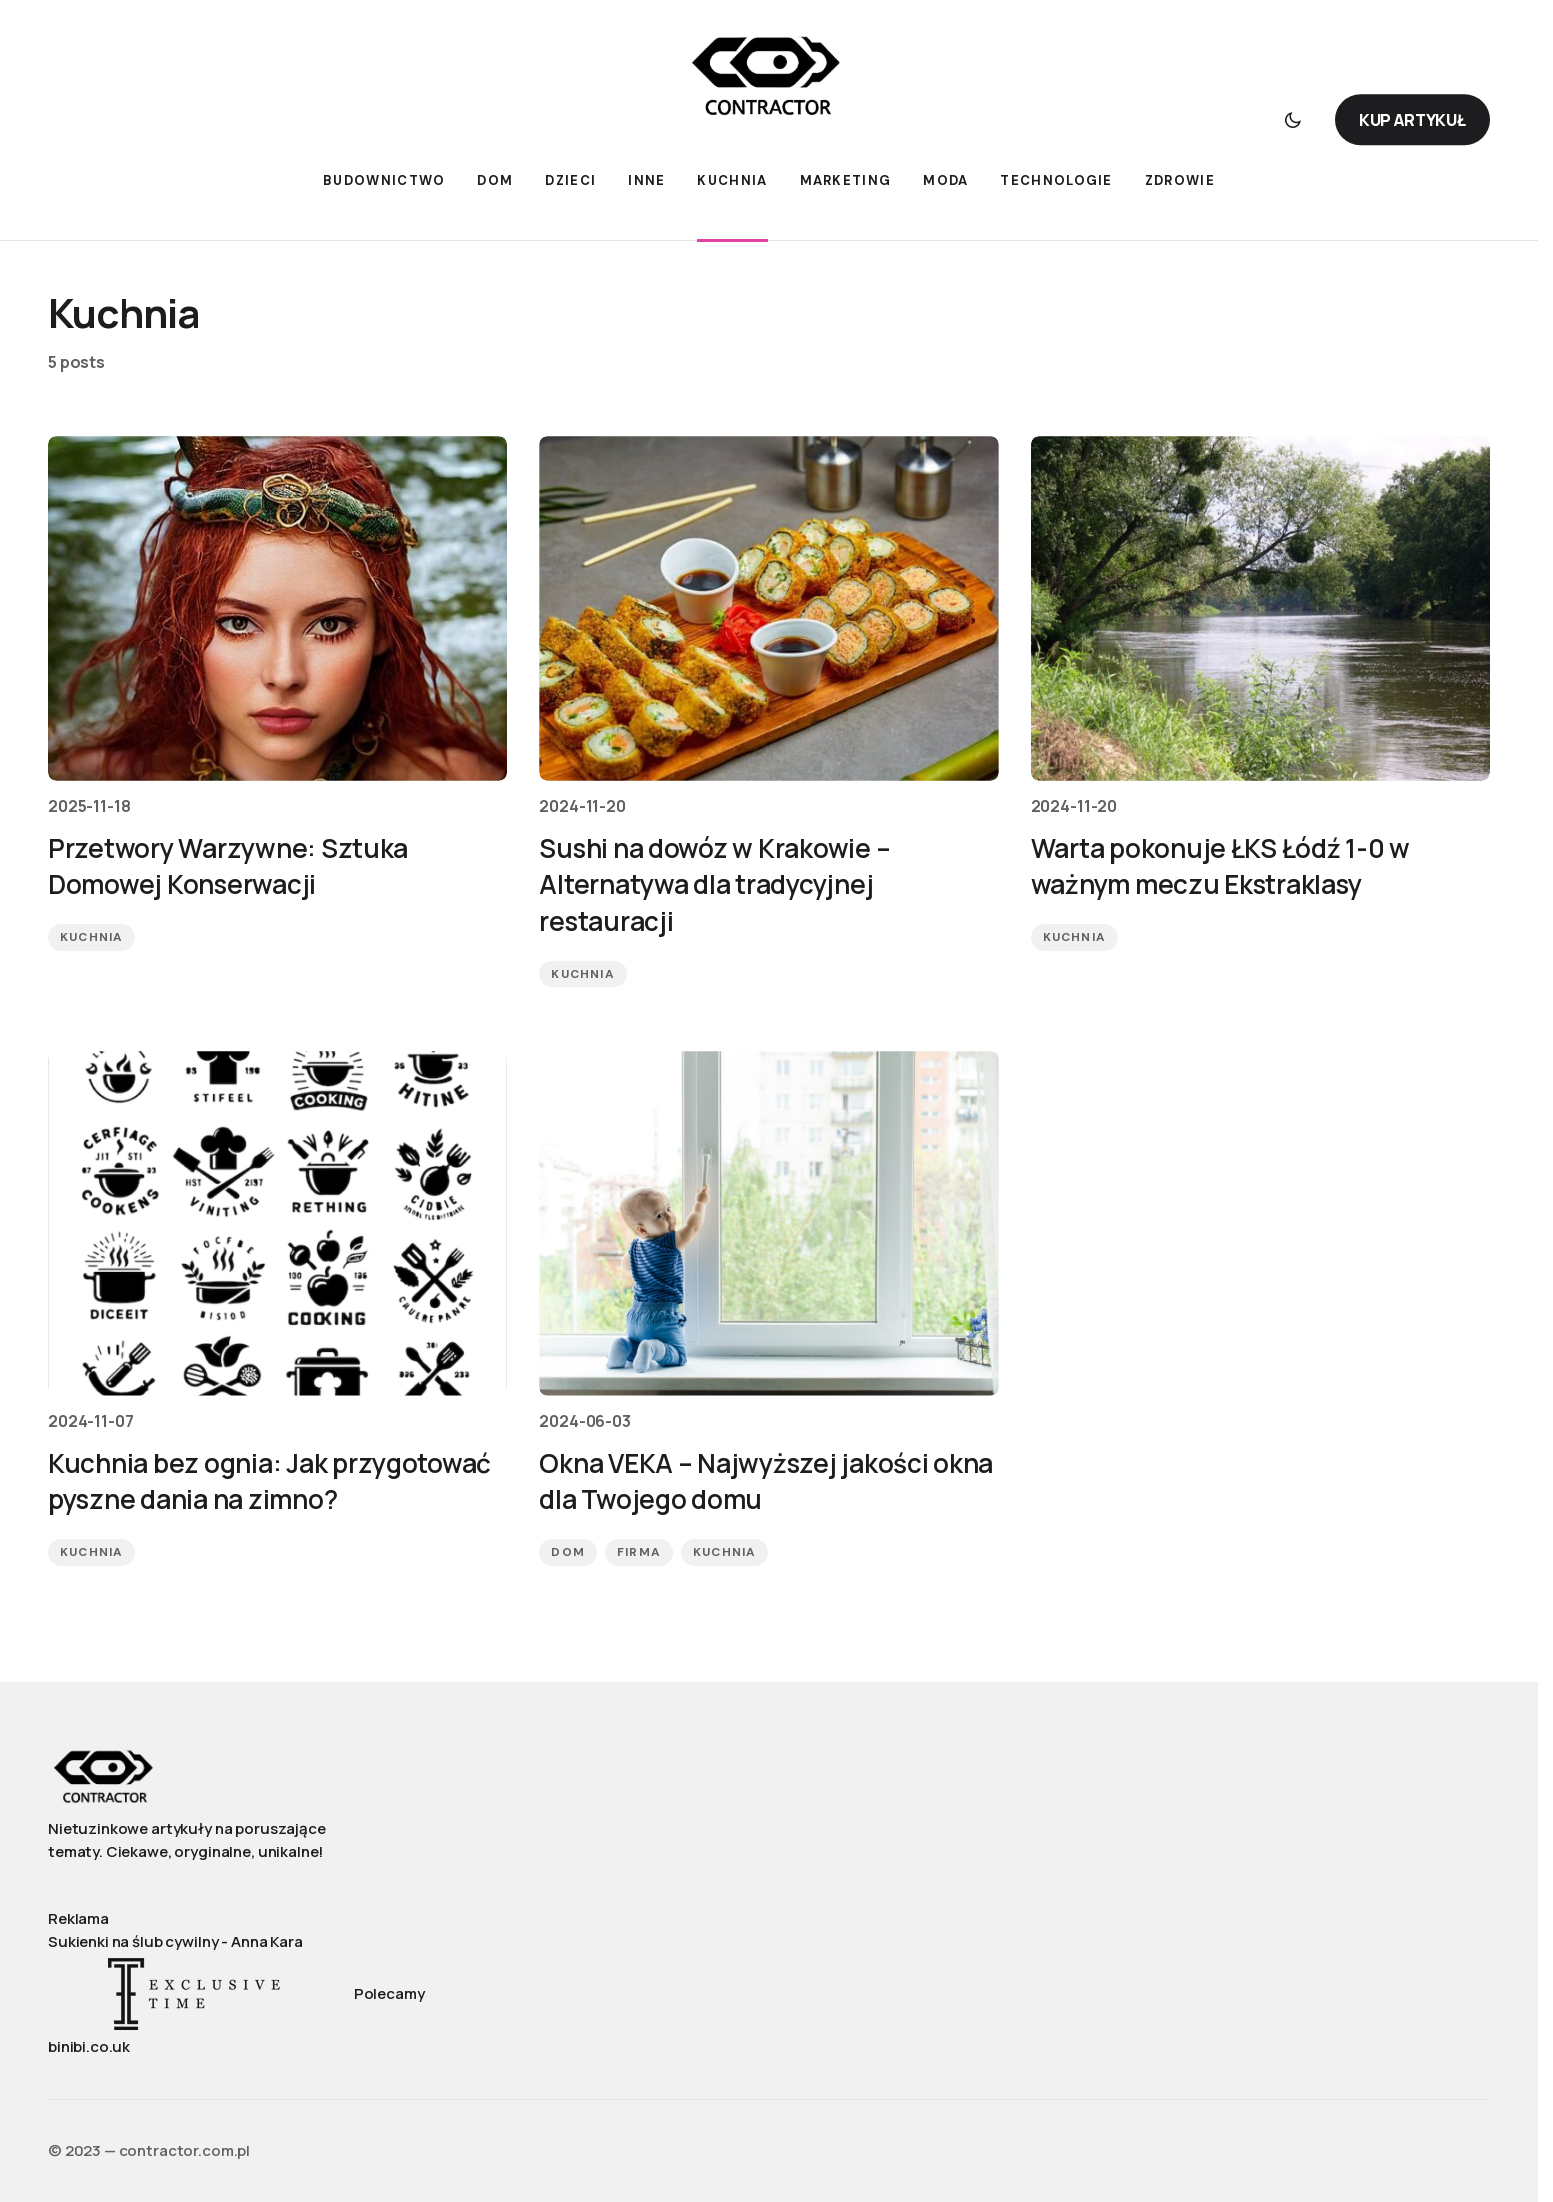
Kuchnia (91, 940)
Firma (639, 1557)
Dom (568, 1557)
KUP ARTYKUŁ (1412, 120)
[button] (1293, 120)
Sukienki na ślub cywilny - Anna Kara (175, 1941)
